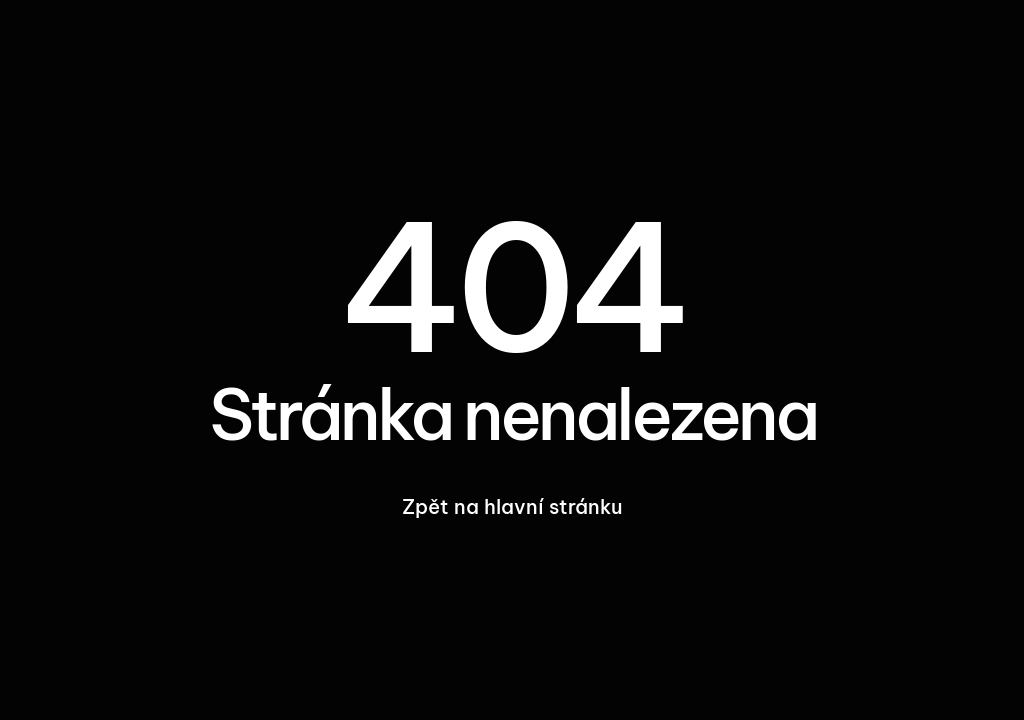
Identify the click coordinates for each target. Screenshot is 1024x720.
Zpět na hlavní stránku (512, 506)
